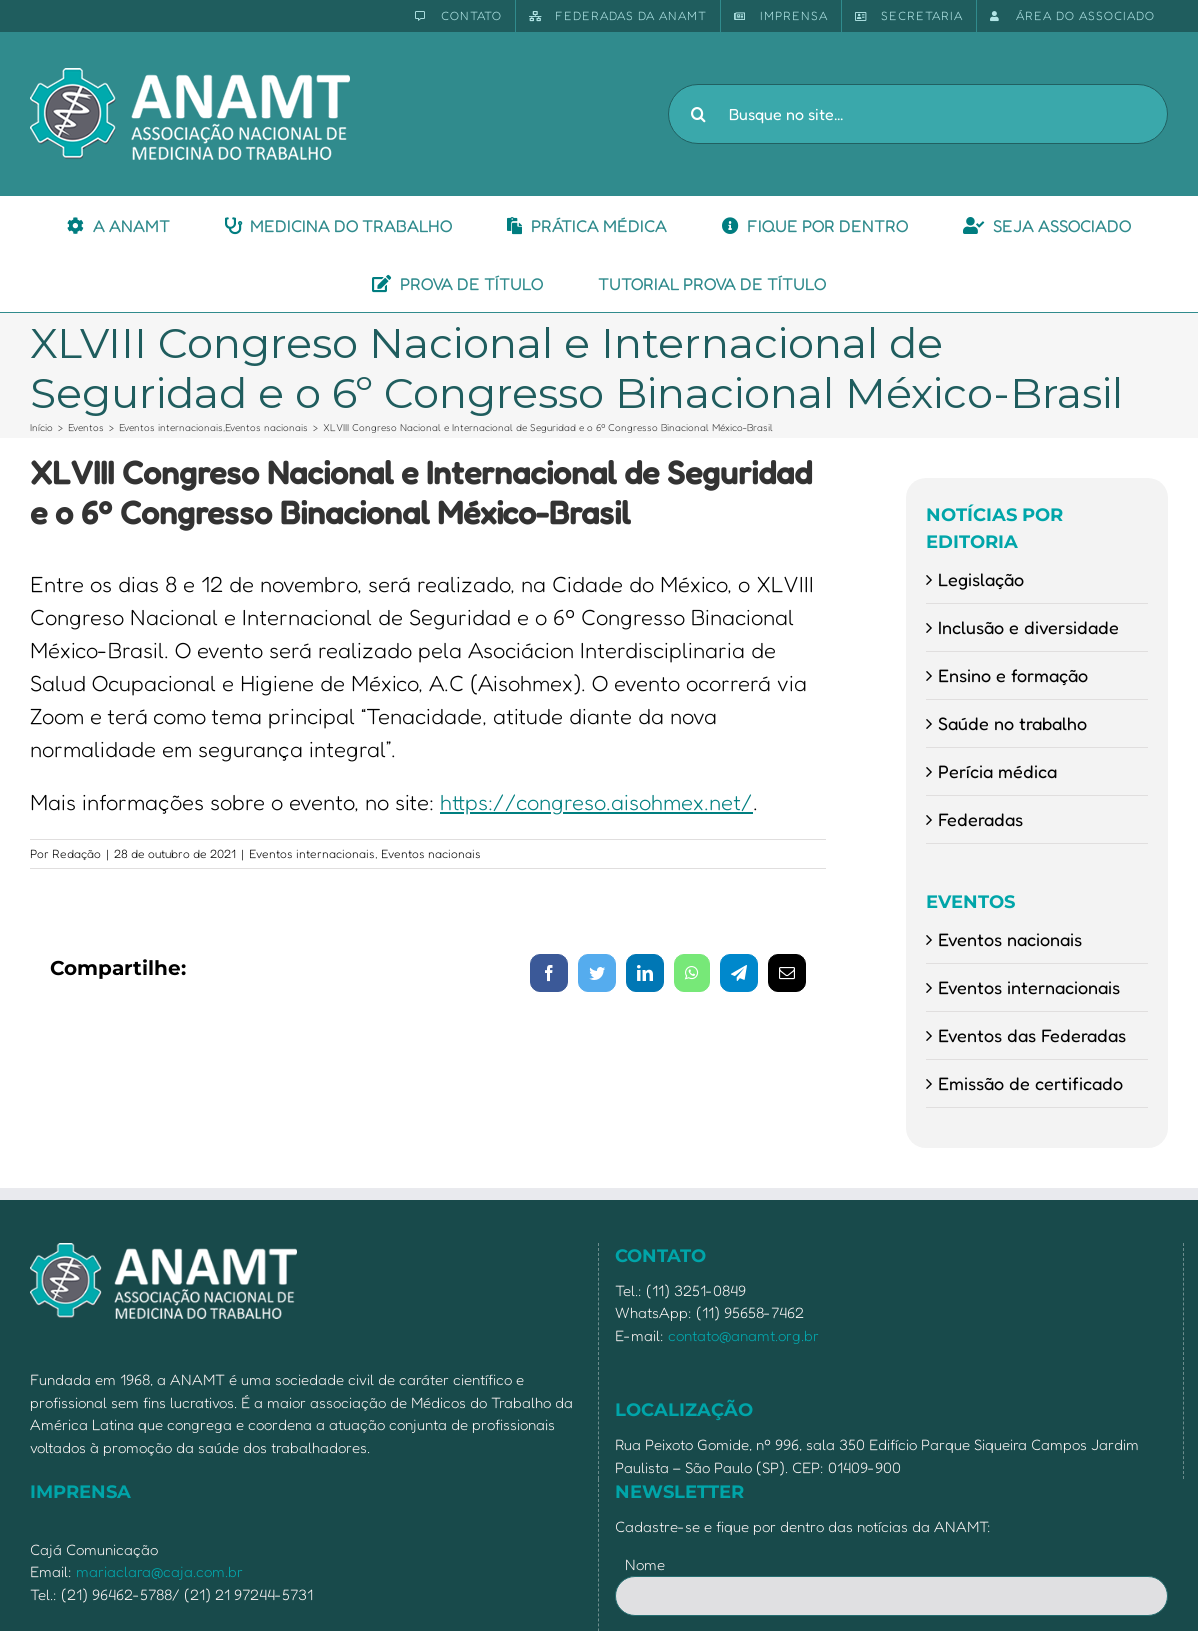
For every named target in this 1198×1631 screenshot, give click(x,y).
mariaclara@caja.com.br (159, 1571)
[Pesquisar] (698, 114)
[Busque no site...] (918, 114)
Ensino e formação (1013, 675)
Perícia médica (997, 771)
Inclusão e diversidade (1028, 627)
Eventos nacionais (431, 853)
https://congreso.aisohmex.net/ (596, 802)
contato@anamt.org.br (743, 1335)
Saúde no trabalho (1012, 723)
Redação (76, 853)
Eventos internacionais (312, 853)
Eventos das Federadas (1032, 1035)
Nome (645, 1564)
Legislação (981, 579)
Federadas (980, 819)
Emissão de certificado (1030, 1083)
